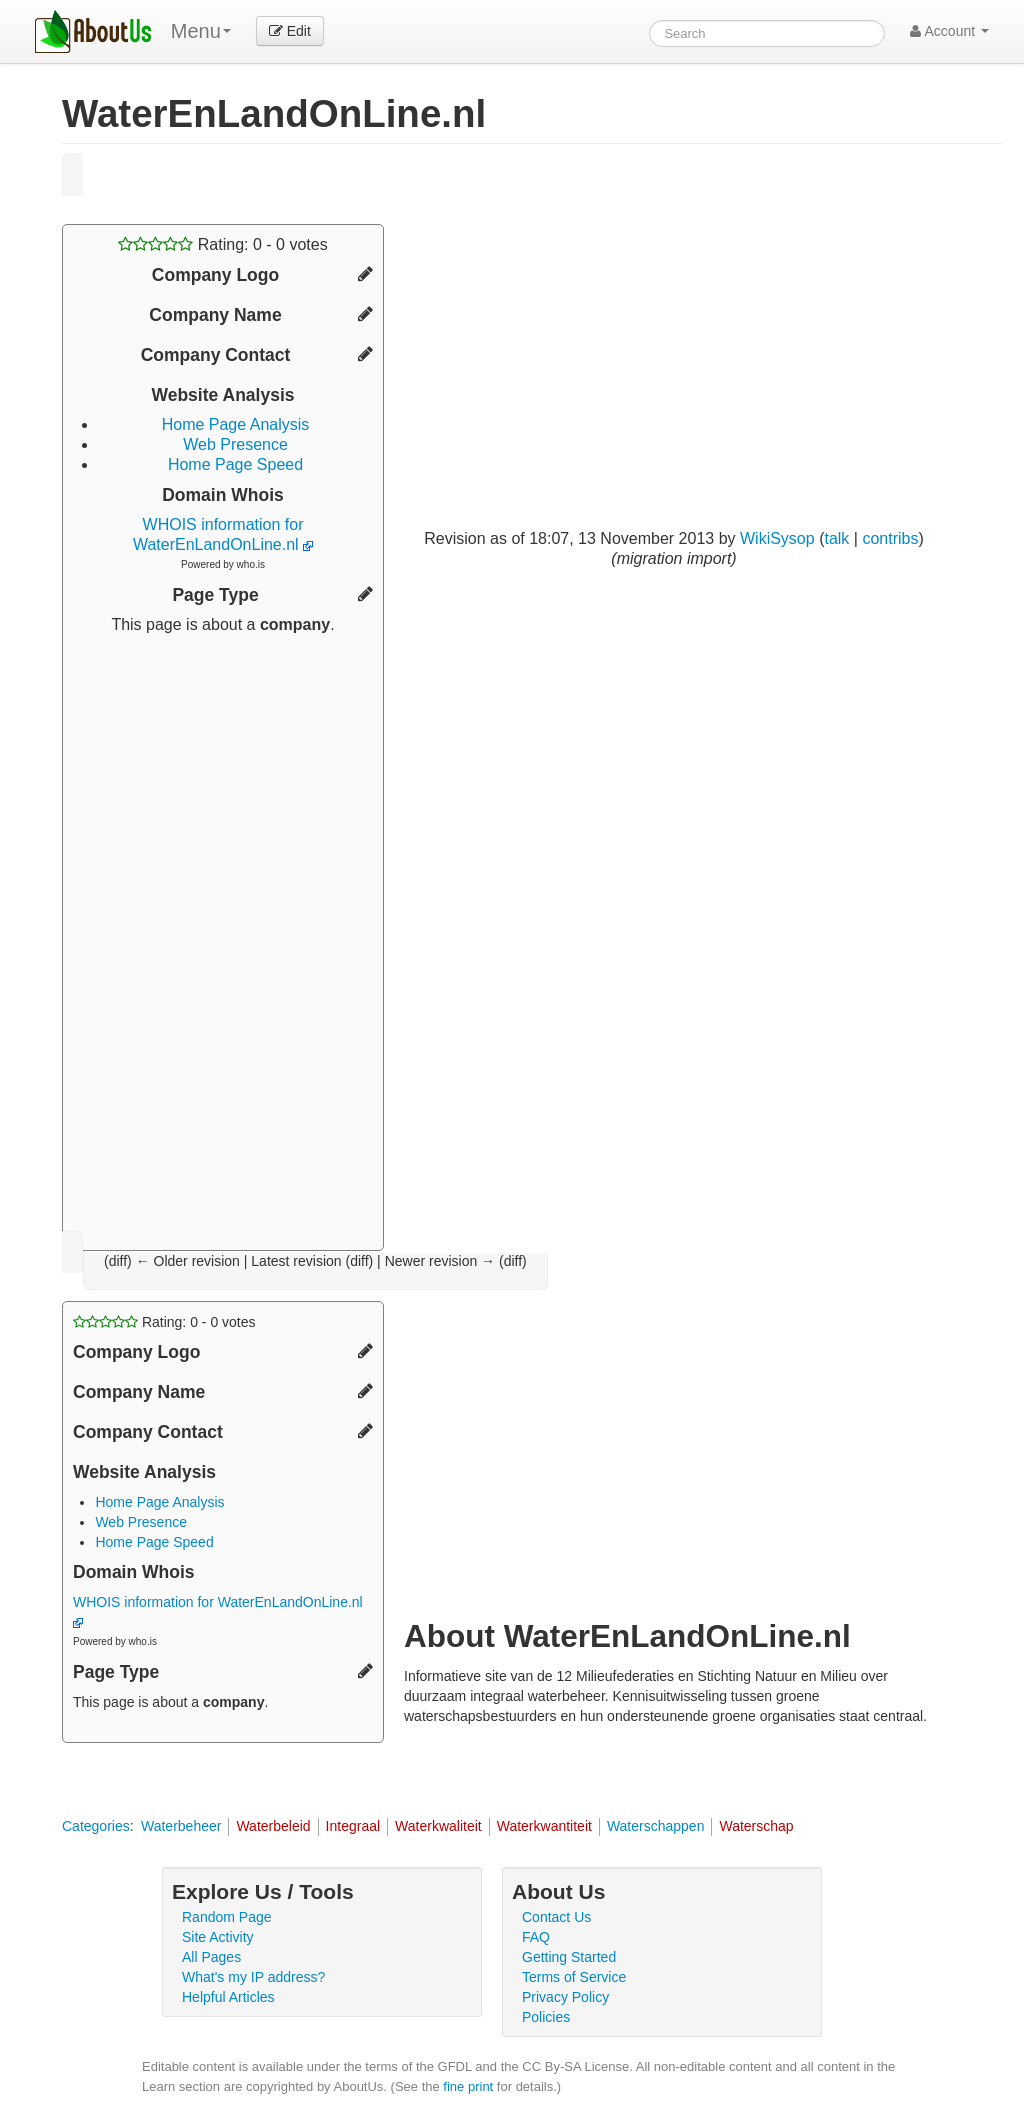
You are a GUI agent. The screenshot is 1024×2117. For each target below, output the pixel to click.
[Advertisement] (223, 935)
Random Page (227, 1917)
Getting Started (569, 1957)
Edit (290, 31)
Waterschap (756, 1826)
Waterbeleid (273, 1826)
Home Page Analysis (236, 424)
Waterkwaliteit (438, 1826)
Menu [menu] (201, 31)
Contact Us (556, 1917)
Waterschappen (656, 1826)
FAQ (536, 1937)
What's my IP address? (253, 1977)
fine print (468, 2086)
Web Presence (235, 444)
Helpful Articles (228, 1997)
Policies (546, 2017)
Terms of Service (574, 1977)
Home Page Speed (235, 464)
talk (836, 538)
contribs (890, 538)
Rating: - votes (222, 244)
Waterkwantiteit (544, 1826)
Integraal (353, 1826)
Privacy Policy (565, 1997)
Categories (96, 1826)
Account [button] (949, 31)
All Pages (211, 1957)
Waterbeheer (181, 1826)
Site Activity (218, 1937)
